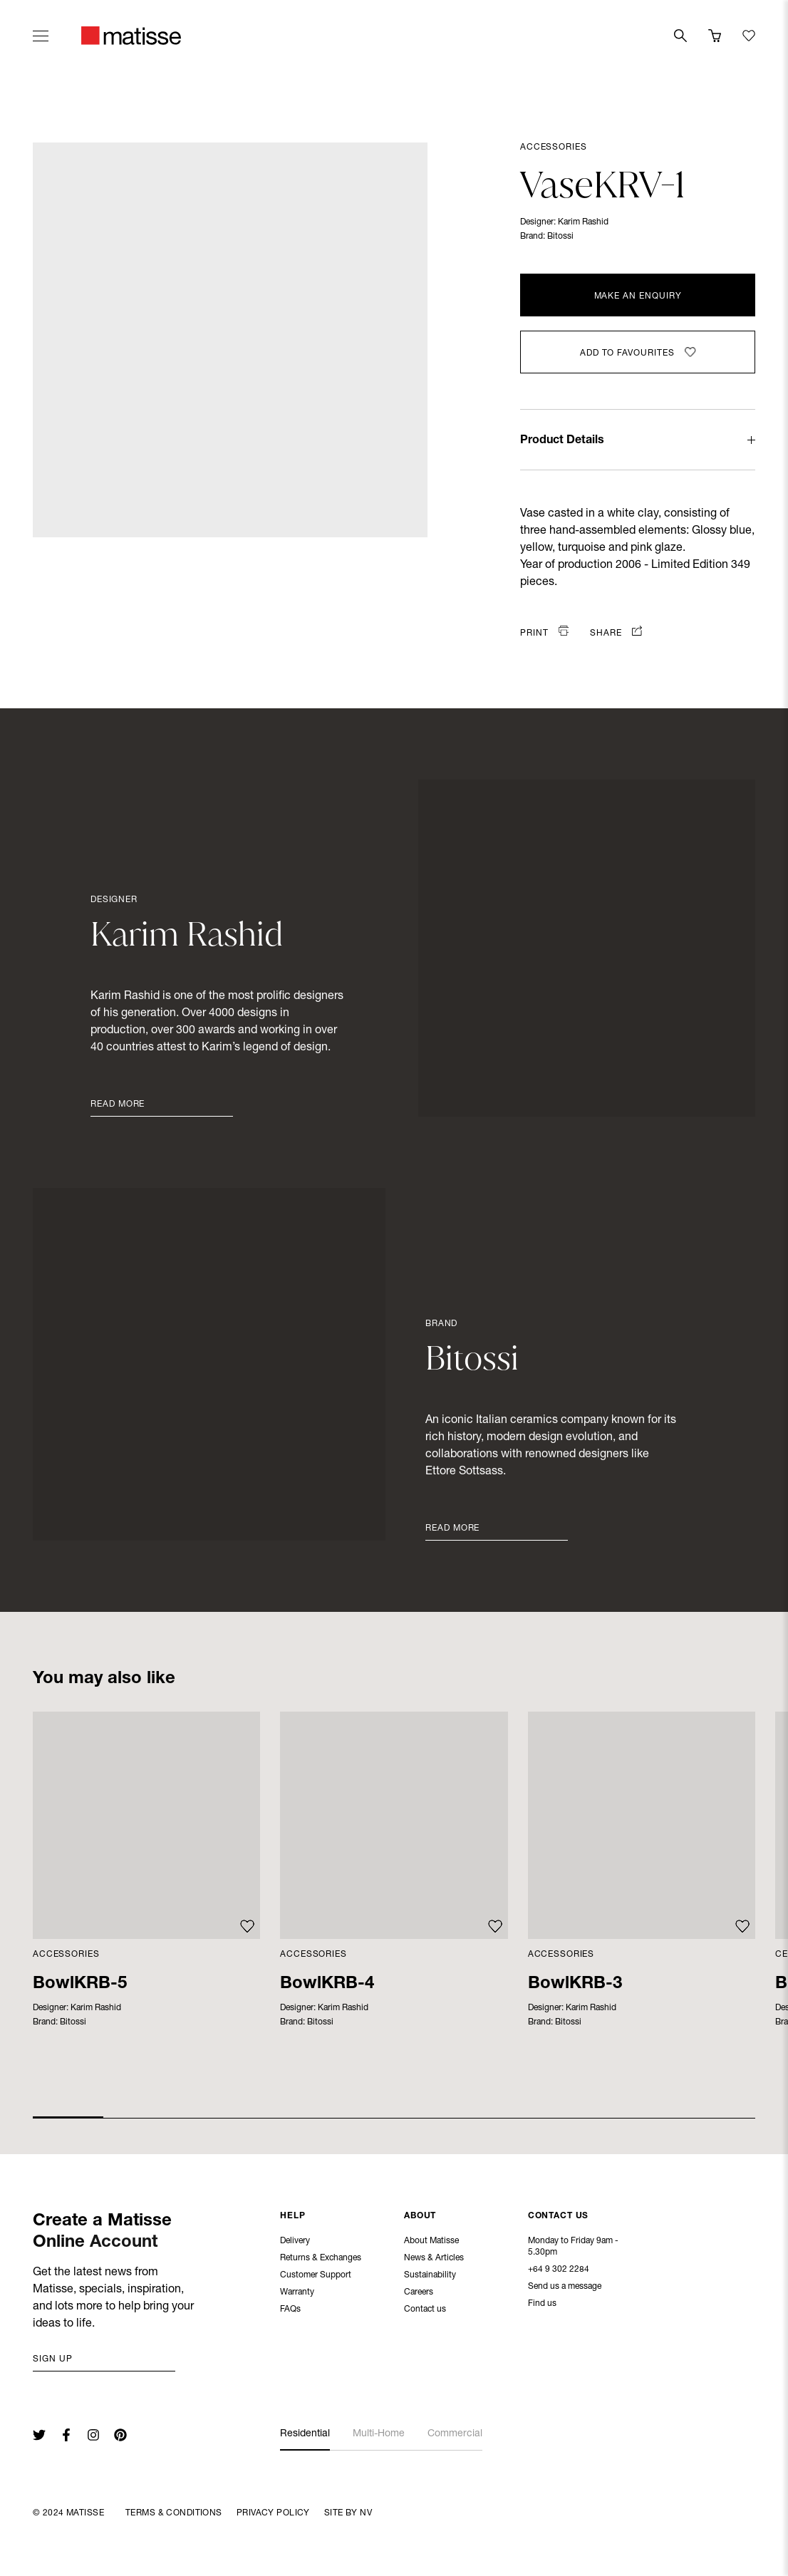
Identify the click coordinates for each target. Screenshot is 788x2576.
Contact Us (558, 2217)
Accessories (553, 147)
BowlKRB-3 (575, 1984)
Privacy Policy (273, 2513)
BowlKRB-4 (327, 1984)
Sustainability (430, 2276)
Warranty (297, 2294)
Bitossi (560, 236)
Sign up (53, 2359)
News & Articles (434, 2259)
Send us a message (564, 2288)
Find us (542, 2305)
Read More (117, 1104)
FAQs (290, 2311)
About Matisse (431, 2242)
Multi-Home (379, 2434)
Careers (418, 2294)
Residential (305, 2434)
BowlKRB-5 (80, 1984)
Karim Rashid (583, 222)
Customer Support (315, 2276)
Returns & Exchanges (320, 2259)
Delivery (295, 2242)
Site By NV (348, 2513)
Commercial (454, 2434)
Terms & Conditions (173, 2513)
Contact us (425, 2311)
